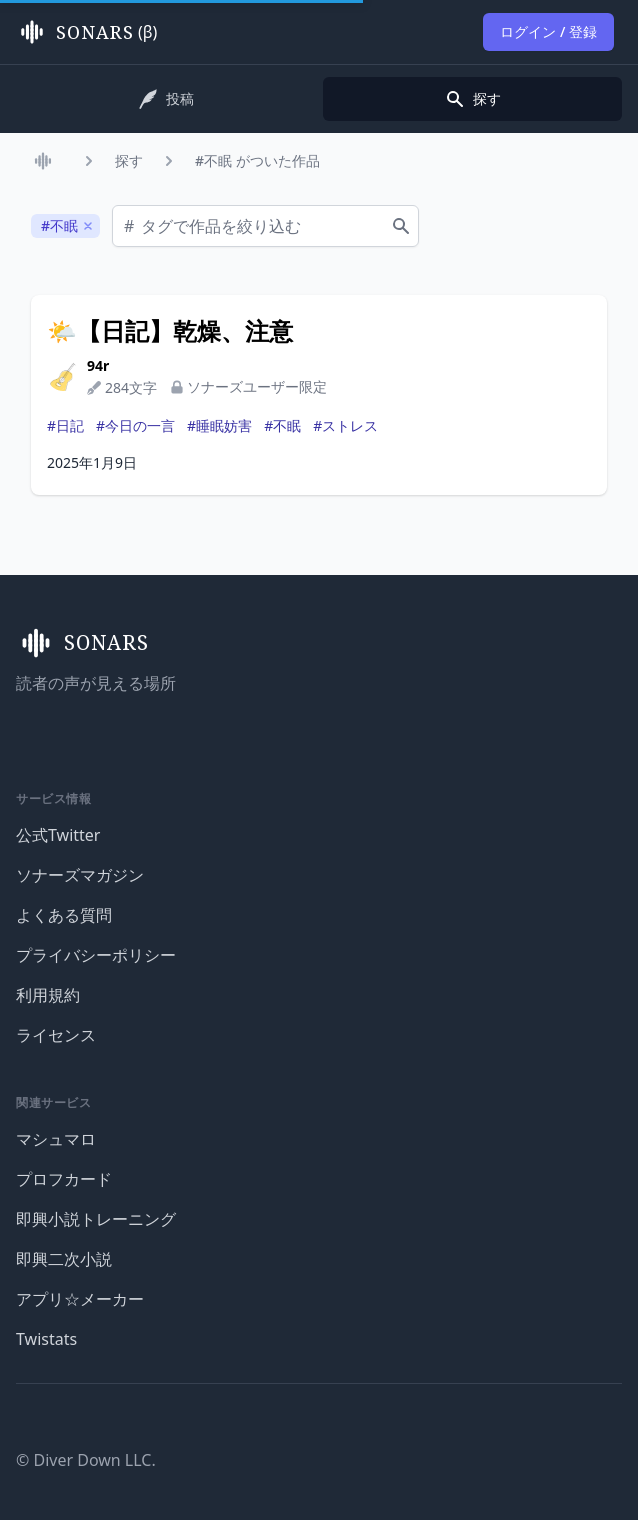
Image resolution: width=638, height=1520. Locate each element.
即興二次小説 (64, 1259)
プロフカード (64, 1179)
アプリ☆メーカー (80, 1299)
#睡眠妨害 (219, 425)
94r (98, 365)
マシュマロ (56, 1139)
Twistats (46, 1339)
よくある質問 (64, 915)
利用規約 (48, 995)
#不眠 (282, 425)
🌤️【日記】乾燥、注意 (170, 331)
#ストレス (345, 425)
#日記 (65, 425)
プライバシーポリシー (96, 955)
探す (129, 160)
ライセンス (56, 1035)
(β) (86, 32)
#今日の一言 (135, 425)
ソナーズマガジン (80, 875)
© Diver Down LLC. (86, 1460)
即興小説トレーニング (96, 1219)
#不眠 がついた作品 (257, 160)
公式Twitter (58, 835)
